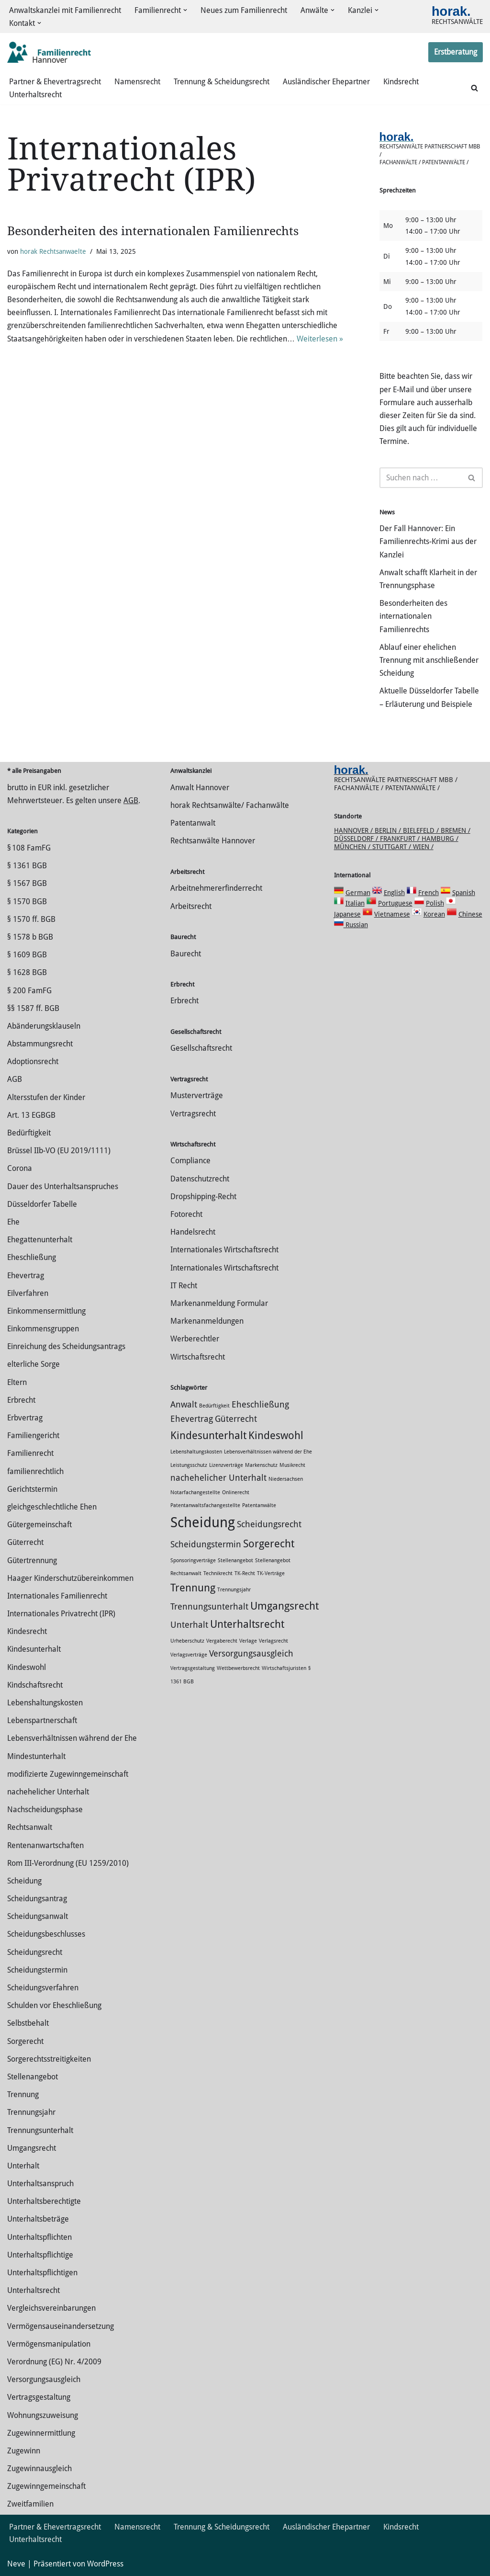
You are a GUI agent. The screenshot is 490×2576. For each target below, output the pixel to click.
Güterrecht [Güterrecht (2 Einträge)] (236, 1419)
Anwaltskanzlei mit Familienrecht (65, 10)
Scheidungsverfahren (42, 1987)
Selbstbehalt (28, 2023)
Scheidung (24, 1880)
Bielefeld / (422, 830)
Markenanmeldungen (207, 1321)
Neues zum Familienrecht (243, 10)
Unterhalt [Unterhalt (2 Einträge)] (189, 1625)
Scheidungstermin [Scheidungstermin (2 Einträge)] (205, 1544)
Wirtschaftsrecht (197, 1357)
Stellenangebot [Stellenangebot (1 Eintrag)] (235, 1560)
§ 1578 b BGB (30, 937)
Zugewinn (23, 2450)
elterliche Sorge (33, 1364)
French (428, 892)
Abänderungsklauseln (43, 1026)
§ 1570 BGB (27, 901)
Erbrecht (21, 1400)
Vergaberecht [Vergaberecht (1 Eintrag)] (221, 1641)
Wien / (423, 847)
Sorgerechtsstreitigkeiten (49, 2059)
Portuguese (395, 903)
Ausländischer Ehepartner (326, 81)
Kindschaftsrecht (35, 1685)
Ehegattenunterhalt (39, 1239)
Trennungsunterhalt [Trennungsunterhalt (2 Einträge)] (209, 1606)
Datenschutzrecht (199, 1178)
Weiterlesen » (320, 338)
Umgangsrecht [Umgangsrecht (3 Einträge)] (284, 1606)
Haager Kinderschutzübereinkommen (70, 1578)
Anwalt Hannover (199, 787)
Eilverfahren (27, 1293)
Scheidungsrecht (34, 1952)
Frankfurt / (401, 838)
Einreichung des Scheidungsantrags (66, 1346)
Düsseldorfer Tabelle (42, 1204)
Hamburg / (440, 838)
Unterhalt (23, 2165)
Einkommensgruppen (43, 1328)
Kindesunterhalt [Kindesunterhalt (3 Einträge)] (208, 1435)
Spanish (463, 892)
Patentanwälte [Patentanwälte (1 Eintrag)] (259, 1505)
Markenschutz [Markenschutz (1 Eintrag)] (261, 1465)
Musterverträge (196, 1095)
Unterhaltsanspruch (40, 2183)
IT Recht (183, 1285)
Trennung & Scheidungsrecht (221, 81)
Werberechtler (194, 1338)
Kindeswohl (26, 1667)
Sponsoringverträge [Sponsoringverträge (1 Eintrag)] (193, 1560)
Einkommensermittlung (46, 1311)
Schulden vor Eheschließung (54, 2005)
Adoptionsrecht (32, 1061)
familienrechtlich (35, 1471)
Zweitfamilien (30, 2503)
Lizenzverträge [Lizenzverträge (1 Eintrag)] (226, 1465)
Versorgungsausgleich (43, 2379)
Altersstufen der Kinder (46, 1097)
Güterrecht (25, 1542)
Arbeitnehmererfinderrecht (216, 888)
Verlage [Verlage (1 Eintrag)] (248, 1641)
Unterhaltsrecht (35, 94)
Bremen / (455, 830)
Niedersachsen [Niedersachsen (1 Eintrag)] (285, 1479)
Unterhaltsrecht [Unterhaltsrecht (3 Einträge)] (247, 1624)
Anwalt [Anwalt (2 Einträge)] (183, 1404)
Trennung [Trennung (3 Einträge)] (192, 1587)
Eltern (17, 1382)
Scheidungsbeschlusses (46, 1934)
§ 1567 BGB (27, 883)
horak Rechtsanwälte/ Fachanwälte (229, 805)
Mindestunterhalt (36, 1756)
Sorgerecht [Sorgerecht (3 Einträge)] (268, 1543)
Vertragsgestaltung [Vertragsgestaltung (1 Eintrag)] (192, 1668)
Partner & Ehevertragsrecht (55, 81)
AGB (130, 800)
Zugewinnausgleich (39, 2468)
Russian (356, 925)
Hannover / (354, 830)
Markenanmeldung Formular (219, 1303)
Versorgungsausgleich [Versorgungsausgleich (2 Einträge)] (251, 1653)
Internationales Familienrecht (57, 1595)
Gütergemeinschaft (39, 1524)
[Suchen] (474, 87)
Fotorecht (186, 1214)
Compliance (190, 1160)
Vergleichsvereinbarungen (51, 2308)
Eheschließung (31, 1257)
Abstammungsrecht (40, 1043)
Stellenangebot (32, 2076)
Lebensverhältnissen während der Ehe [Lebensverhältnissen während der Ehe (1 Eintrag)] (268, 1452)
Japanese (347, 914)
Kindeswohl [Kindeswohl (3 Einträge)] (275, 1435)
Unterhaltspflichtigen (42, 2272)
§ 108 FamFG (29, 847)
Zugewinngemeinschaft (46, 2486)
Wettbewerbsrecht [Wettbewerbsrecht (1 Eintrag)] (238, 1668)
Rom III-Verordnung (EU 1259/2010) (68, 1863)
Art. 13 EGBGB (31, 1115)
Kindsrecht (401, 81)
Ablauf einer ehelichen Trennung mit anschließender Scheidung (429, 660)
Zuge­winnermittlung (41, 2433)
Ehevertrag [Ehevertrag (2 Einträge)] (191, 1419)
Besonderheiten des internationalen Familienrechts (153, 231)
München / (353, 847)
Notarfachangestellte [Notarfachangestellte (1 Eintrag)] (195, 1492)
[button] (185, 10)
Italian (355, 903)
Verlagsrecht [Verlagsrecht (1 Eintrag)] (273, 1641)
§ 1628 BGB (27, 972)
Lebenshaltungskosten (45, 1702)
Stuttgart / (392, 847)
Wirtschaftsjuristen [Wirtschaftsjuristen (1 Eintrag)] (284, 1668)
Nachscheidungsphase (45, 1809)
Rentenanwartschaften (45, 1845)
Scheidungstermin (37, 1970)
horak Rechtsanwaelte (53, 251)
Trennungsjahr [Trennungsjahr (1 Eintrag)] (234, 1590)
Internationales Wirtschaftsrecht (224, 1249)
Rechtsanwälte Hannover (212, 840)
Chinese (470, 914)
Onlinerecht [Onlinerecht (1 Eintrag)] (235, 1492)
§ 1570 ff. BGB (31, 919)
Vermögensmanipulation (48, 2344)
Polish (435, 903)
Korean (434, 914)
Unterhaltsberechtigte (44, 2201)
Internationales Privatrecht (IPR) (61, 1613)
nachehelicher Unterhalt (48, 1791)
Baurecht (185, 953)
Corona (19, 1168)
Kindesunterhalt (34, 1649)
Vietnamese (392, 914)
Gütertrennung (32, 1560)
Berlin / (389, 830)
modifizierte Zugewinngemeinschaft (67, 1774)
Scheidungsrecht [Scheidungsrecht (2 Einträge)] (269, 1524)
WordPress (105, 2563)
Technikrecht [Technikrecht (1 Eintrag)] (218, 1573)
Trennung (23, 2094)
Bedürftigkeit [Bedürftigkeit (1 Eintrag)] (214, 1406)
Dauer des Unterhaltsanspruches (62, 1186)
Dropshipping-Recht (203, 1196)
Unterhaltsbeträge (38, 2219)
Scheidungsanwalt (37, 1916)
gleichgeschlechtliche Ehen (52, 1506)
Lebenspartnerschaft (42, 1720)
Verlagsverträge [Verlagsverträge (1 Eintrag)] (188, 1655)
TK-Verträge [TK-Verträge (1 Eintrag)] (271, 1573)
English (394, 892)
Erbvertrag (25, 1417)
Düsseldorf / (357, 838)
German (357, 892)
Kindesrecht (27, 1631)
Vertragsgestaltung (38, 2397)
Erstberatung (455, 52)
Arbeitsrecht (191, 906)
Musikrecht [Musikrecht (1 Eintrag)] (292, 1465)
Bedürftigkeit (29, 1132)
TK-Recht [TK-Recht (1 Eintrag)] (244, 1573)
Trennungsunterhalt (40, 2130)
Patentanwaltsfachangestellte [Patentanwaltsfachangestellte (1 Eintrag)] (205, 1505)
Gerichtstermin (32, 1489)
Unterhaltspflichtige (40, 2254)
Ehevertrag (25, 1275)
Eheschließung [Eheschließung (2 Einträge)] (260, 1404)
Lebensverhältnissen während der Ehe (72, 1738)
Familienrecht (30, 1453)
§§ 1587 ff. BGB (33, 1008)
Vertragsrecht (193, 1113)
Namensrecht (137, 81)
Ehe (13, 1221)
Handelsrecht (192, 1232)
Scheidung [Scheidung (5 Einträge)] (202, 1522)
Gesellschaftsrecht (201, 1048)
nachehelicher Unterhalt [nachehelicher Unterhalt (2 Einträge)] (218, 1478)
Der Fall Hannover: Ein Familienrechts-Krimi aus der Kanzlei (428, 541)
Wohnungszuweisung (42, 2415)
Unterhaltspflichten (39, 2237)
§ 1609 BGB (27, 954)
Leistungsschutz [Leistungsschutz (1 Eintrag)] (188, 1465)
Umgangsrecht (31, 2148)
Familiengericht (33, 1435)
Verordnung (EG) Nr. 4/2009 (54, 2361)
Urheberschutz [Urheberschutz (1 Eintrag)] (187, 1641)
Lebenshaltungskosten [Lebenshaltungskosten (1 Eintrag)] (196, 1452)
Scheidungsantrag (37, 1898)
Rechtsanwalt (29, 1827)
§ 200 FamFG (29, 990)
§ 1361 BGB (27, 865)
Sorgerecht (25, 2041)
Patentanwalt (192, 823)
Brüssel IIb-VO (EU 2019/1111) (59, 1150)
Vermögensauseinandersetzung (60, 2326)
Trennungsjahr (31, 2112)
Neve (16, 2563)
